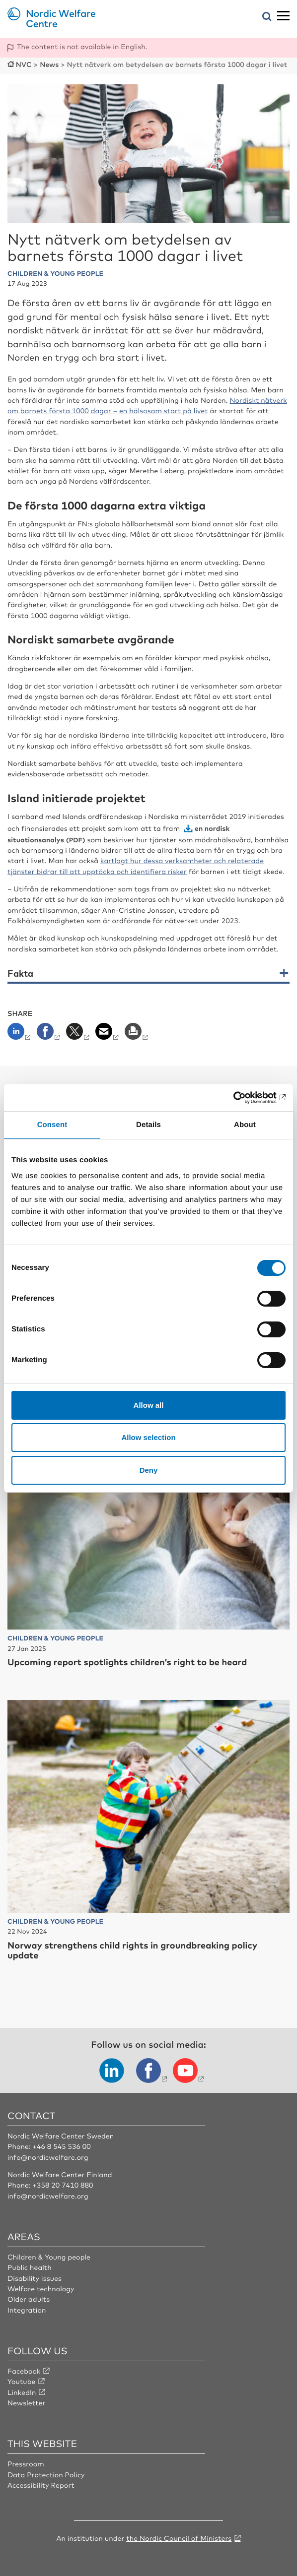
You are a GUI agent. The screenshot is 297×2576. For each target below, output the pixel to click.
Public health (29, 2267)
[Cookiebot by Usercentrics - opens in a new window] (242, 1097)
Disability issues (34, 2278)
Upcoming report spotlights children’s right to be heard (127, 1662)
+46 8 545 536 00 (61, 2146)
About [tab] (245, 1125)
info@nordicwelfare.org (47, 2157)
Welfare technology (40, 2288)
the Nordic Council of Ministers (178, 2538)
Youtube (21, 2381)
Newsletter (26, 2402)
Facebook (24, 2371)
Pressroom (25, 2463)
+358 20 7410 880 (62, 2185)
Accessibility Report (40, 2485)
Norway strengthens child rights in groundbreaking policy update (132, 1950)
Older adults (28, 2299)
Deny (149, 1470)
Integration (26, 2310)
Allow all (149, 1405)
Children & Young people (48, 2257)
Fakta (20, 974)
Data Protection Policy (45, 2474)
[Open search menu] (267, 17)
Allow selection (148, 1437)
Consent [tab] (52, 1125)
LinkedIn (21, 2392)
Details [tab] (148, 1125)
